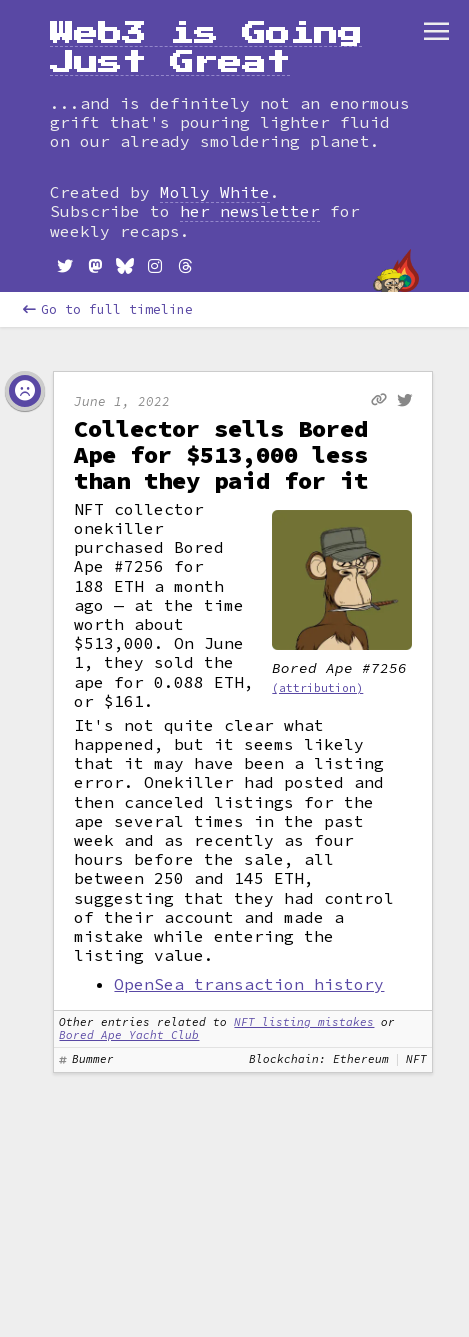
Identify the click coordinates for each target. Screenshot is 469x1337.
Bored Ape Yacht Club (129, 1035)
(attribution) (317, 688)
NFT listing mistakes (304, 1022)
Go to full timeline (108, 309)
